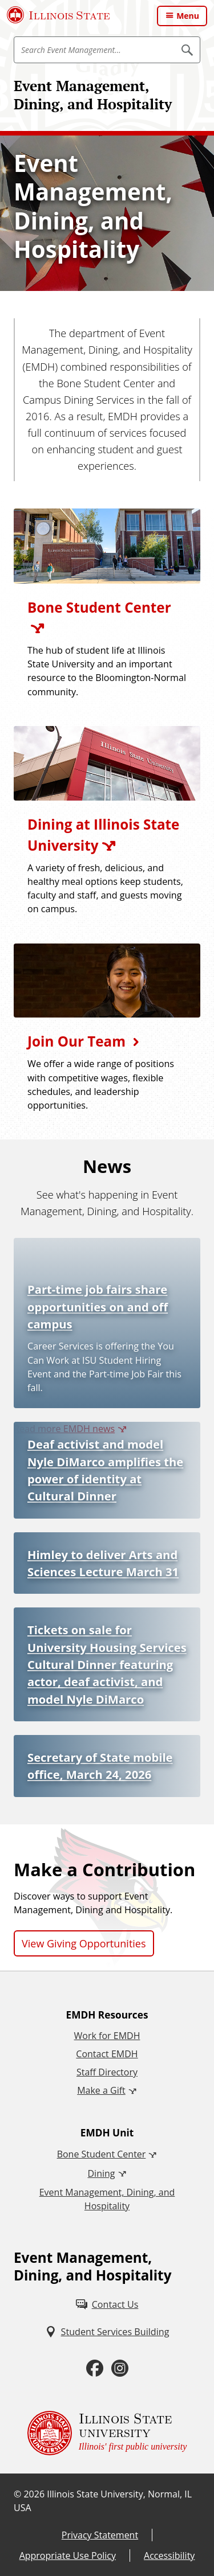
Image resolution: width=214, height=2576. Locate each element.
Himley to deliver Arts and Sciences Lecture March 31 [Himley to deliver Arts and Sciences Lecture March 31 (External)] (103, 1563)
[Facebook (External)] (94, 2368)
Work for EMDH (107, 2035)
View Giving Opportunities (84, 1943)
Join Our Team (76, 1041)
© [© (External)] (17, 2494)
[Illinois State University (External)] (58, 14)
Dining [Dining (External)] (101, 2173)
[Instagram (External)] (119, 2368)
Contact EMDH (107, 2054)
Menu (187, 15)
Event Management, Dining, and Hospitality (93, 94)
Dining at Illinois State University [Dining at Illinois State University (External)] (103, 834)
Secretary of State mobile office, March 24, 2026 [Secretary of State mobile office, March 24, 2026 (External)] (99, 1765)
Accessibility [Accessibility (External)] (169, 2555)
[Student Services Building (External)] (107, 2332)
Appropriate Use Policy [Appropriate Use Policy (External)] (67, 2555)
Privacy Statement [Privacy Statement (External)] (100, 2535)
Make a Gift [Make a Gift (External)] (101, 2090)
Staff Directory (107, 2072)
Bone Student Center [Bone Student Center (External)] (101, 2154)
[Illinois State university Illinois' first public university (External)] (107, 2433)
